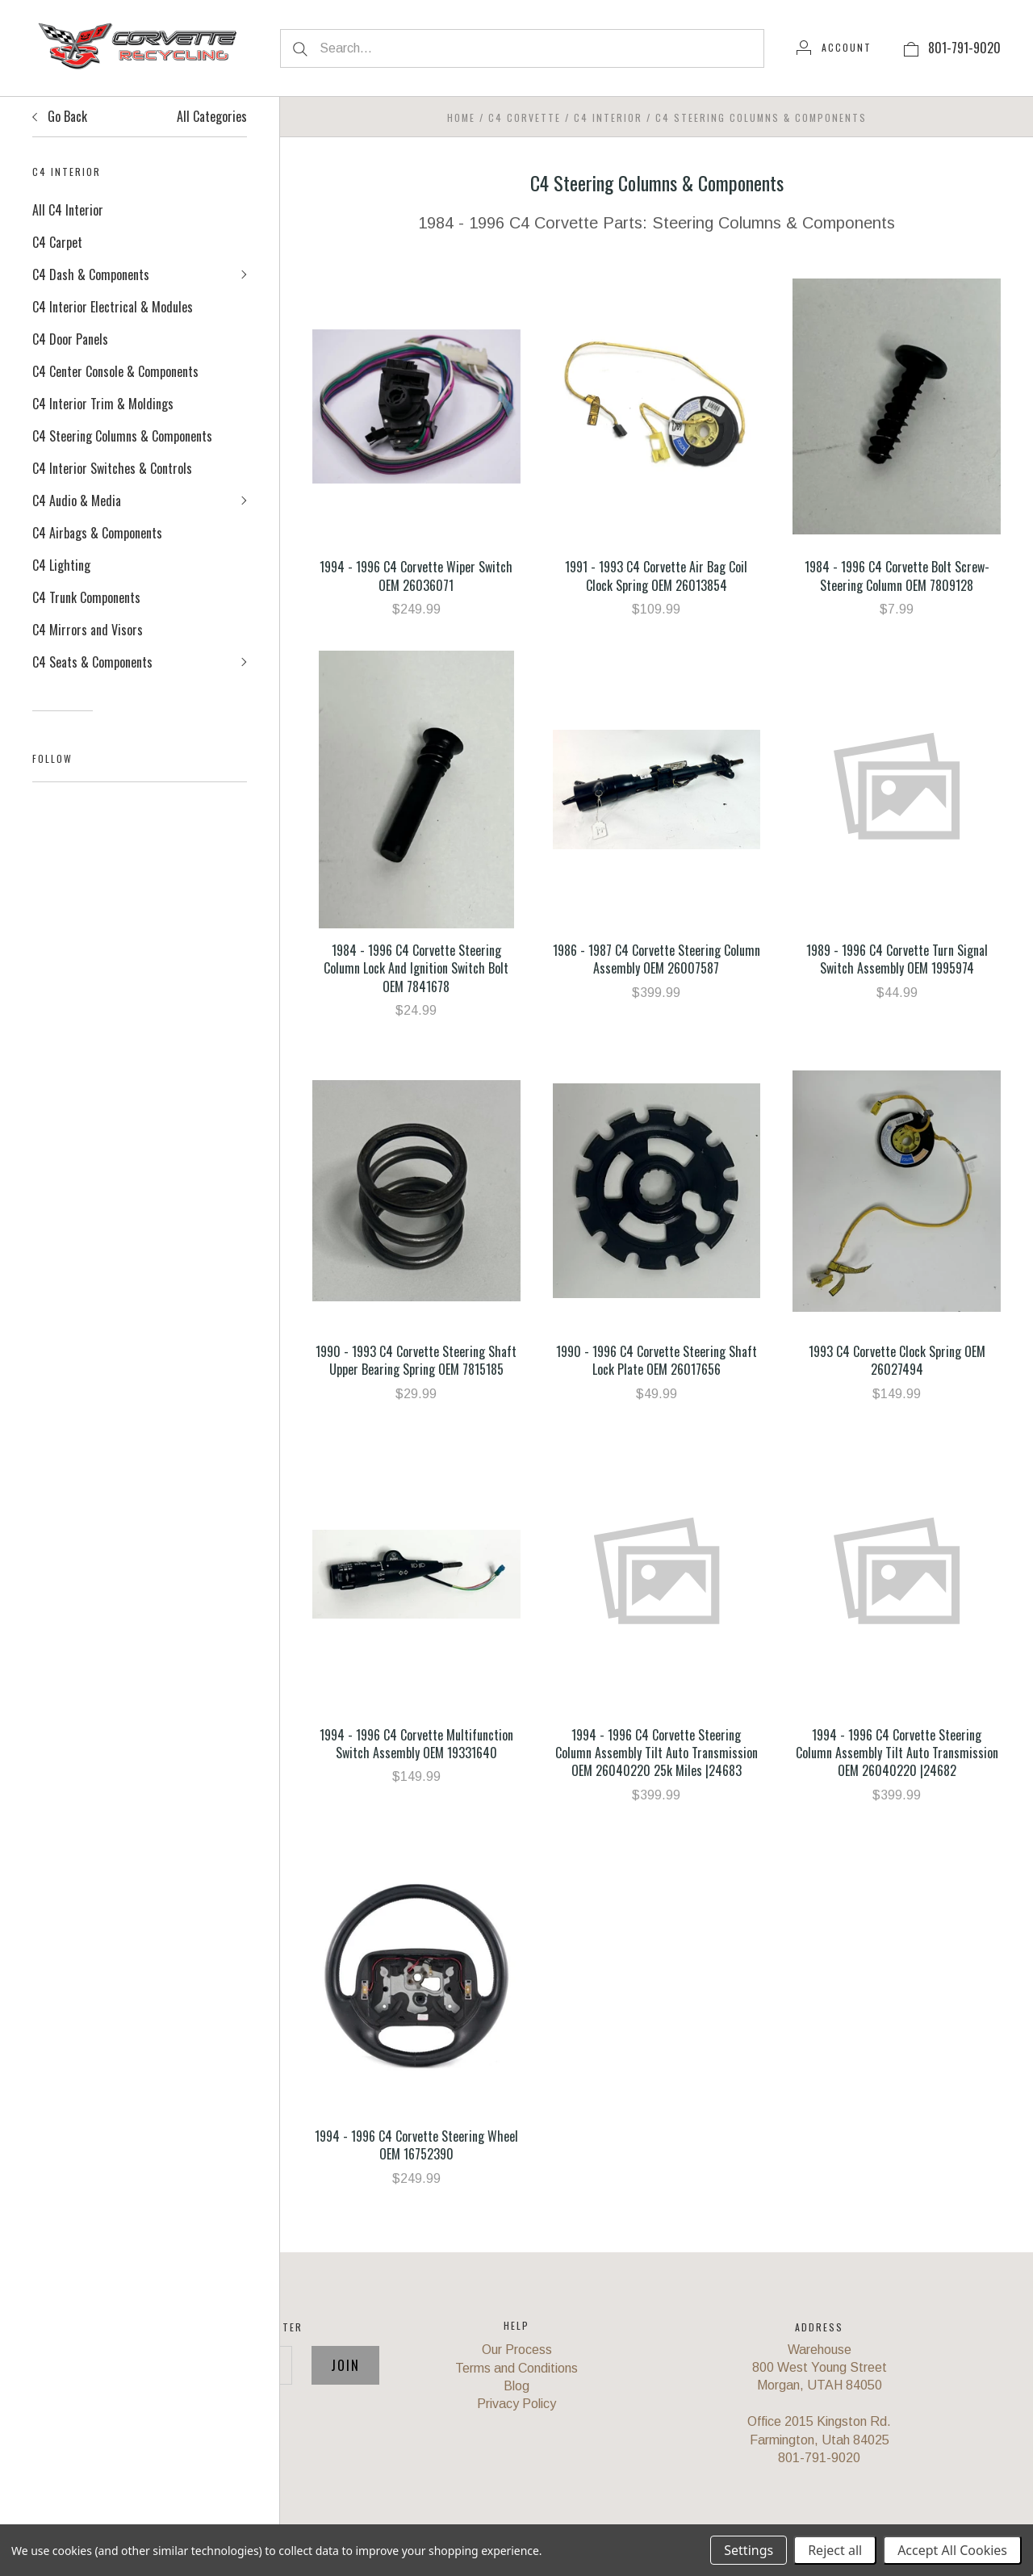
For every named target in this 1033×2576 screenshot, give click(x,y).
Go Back (59, 116)
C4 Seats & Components (92, 662)
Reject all (835, 2550)
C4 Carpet (57, 242)
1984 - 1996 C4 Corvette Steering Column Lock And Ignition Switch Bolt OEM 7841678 (416, 968)
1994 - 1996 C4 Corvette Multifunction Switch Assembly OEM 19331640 (416, 1743)
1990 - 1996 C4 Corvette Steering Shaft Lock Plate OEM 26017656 (656, 1360)
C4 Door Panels (70, 339)
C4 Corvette (524, 117)
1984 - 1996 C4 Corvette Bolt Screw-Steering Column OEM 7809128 (897, 575)
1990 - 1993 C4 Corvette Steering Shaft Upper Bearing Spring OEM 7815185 (416, 1360)
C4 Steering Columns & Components (122, 436)
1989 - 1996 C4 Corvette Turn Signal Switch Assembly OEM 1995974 (897, 959)
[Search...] (522, 48)
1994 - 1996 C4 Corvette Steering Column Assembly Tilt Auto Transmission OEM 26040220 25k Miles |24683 (656, 1753)
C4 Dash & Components (90, 274)
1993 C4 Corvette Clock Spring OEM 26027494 (897, 1360)
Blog (516, 2386)
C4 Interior (608, 117)
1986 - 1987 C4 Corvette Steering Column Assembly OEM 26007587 (656, 959)
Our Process (517, 2349)
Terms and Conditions (516, 2368)
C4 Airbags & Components (97, 532)
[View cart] (911, 48)
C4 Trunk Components (86, 597)
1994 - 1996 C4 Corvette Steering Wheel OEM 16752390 (416, 2144)
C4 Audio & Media (76, 500)
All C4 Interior (67, 210)
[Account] (834, 48)
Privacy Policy (516, 2404)
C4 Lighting (61, 565)
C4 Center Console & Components (115, 371)
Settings (748, 2550)
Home (461, 117)
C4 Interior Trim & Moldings (103, 403)
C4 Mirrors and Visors (87, 629)
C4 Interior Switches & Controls (112, 468)
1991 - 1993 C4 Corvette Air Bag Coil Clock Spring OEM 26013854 (656, 575)
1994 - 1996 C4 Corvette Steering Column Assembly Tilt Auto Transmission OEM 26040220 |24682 (897, 1753)
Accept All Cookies (952, 2550)
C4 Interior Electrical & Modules (112, 306)
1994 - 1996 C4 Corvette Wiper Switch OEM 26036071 (416, 575)
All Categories (212, 116)
